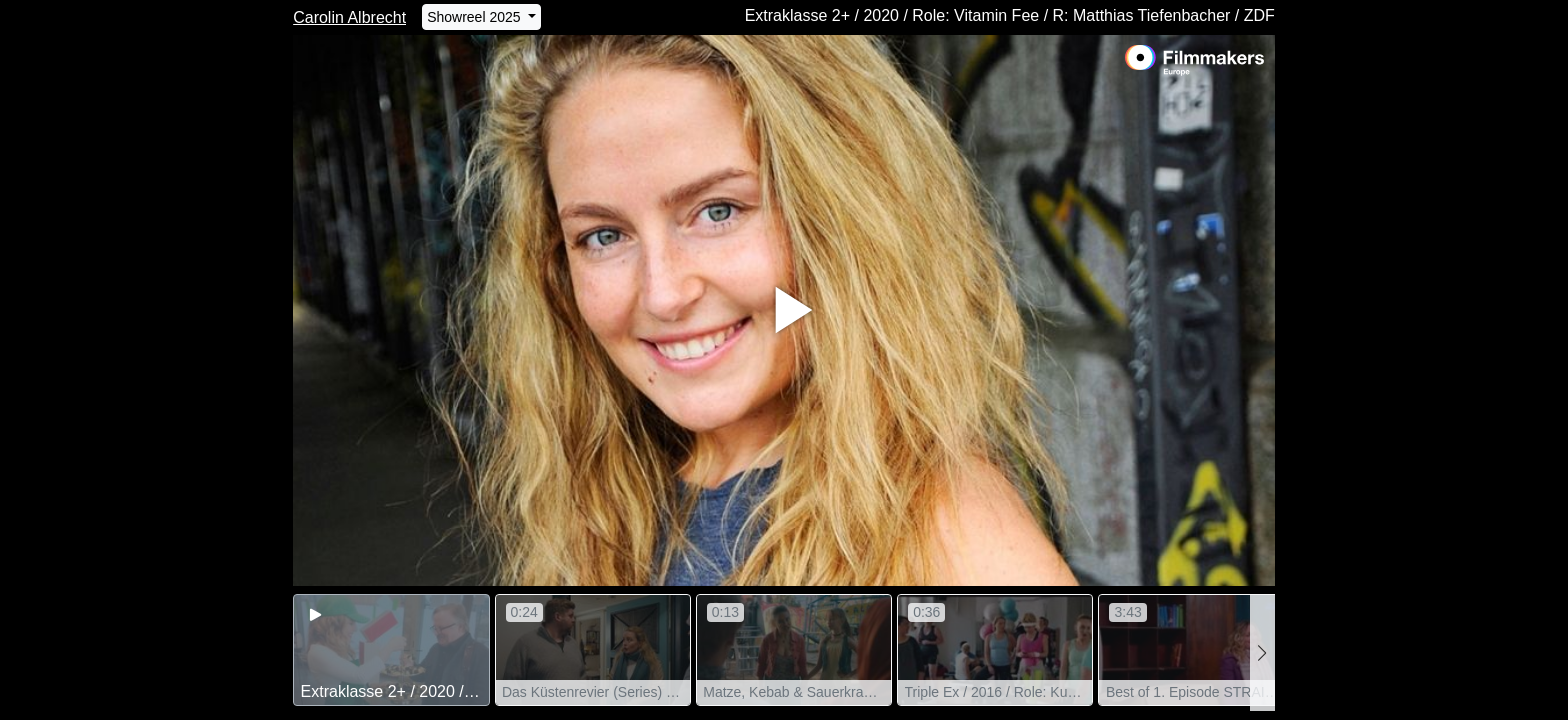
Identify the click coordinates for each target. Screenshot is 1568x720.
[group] (391, 650)
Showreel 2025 (475, 17)
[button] (1262, 652)
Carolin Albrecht (349, 17)
